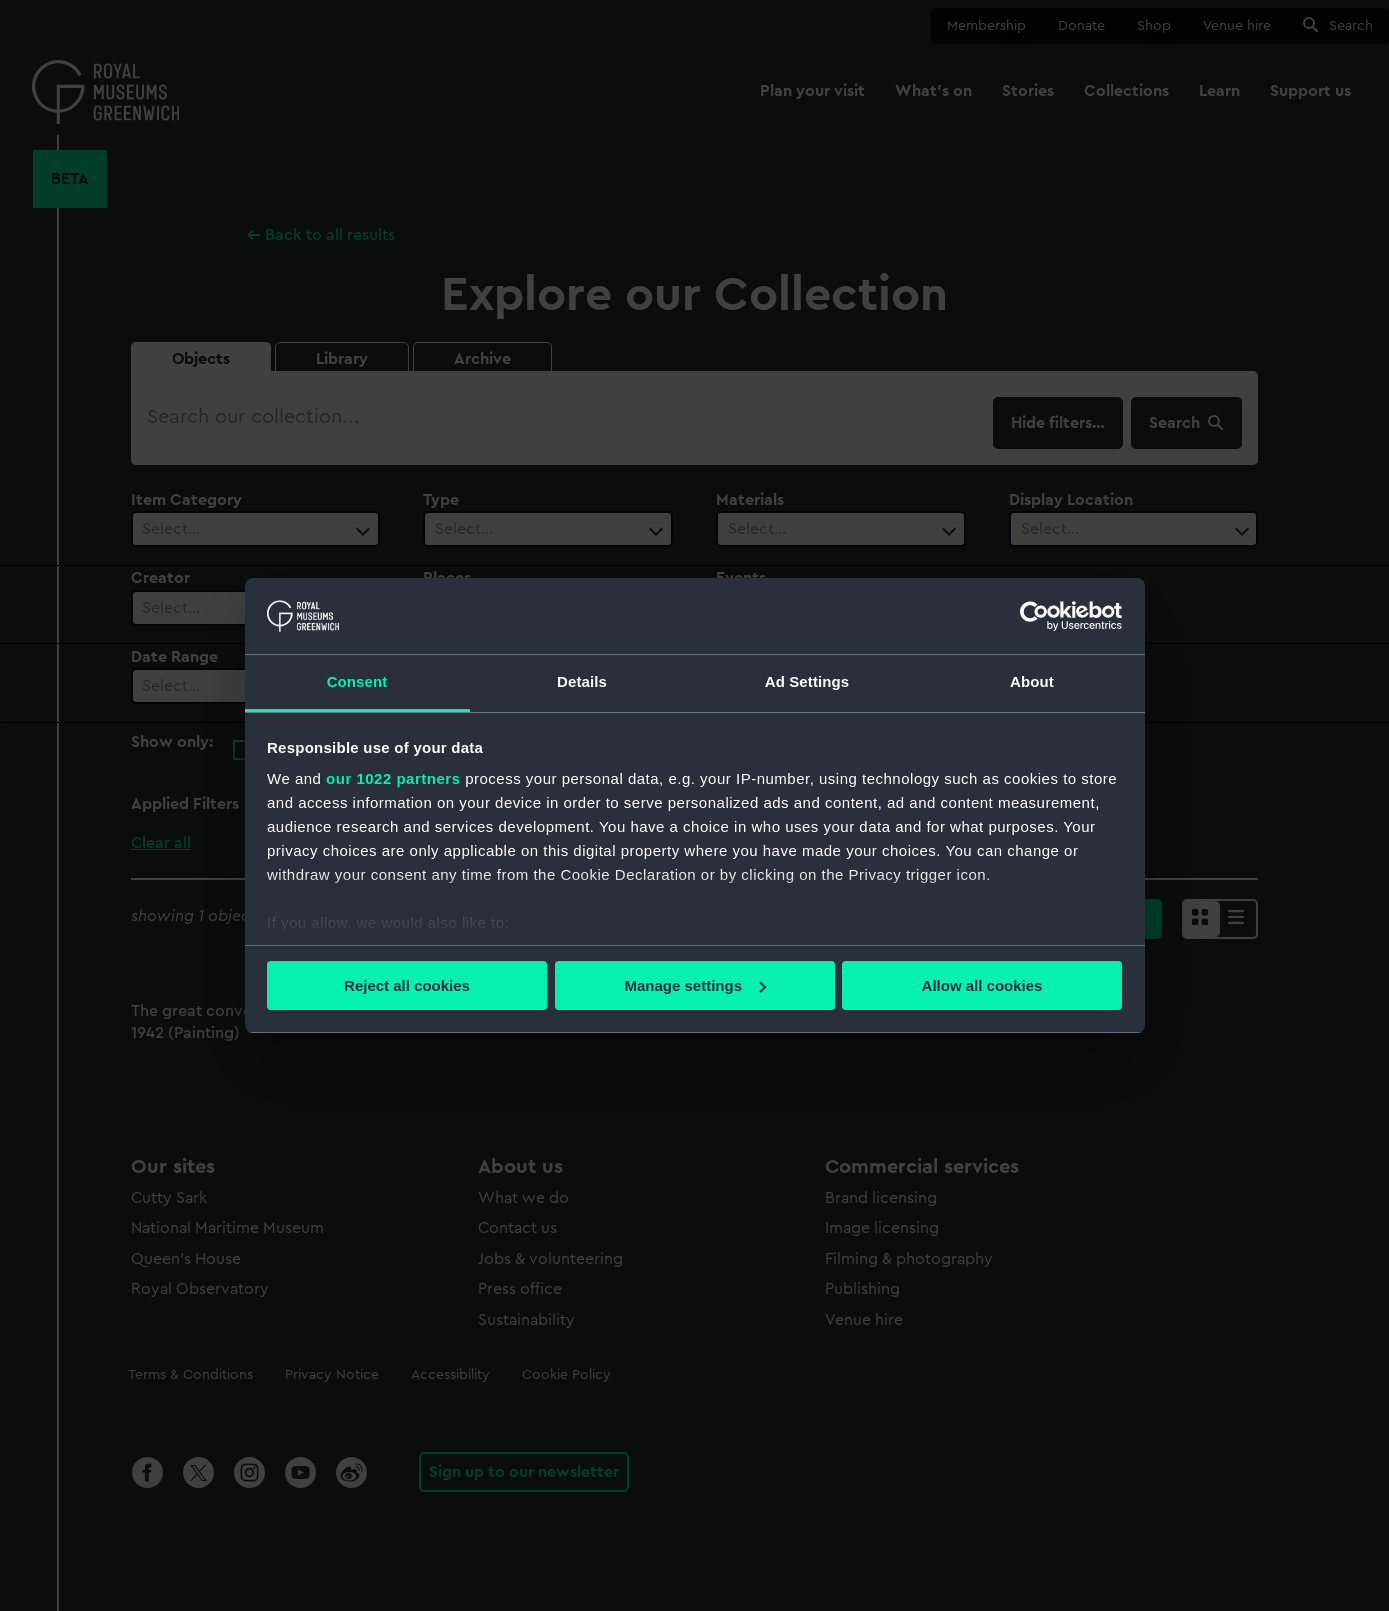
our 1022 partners (393, 778)
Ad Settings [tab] (807, 681)
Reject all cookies (407, 985)
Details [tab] (582, 681)
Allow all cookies (982, 985)
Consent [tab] (357, 681)
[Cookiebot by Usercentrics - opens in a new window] (1034, 616)
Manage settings (695, 985)
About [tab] (1032, 681)
